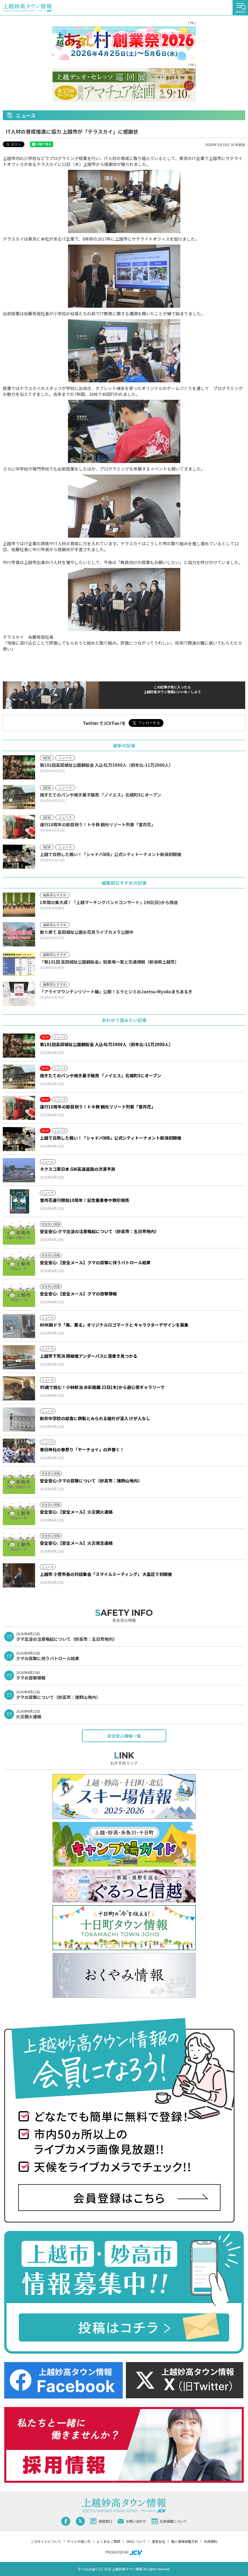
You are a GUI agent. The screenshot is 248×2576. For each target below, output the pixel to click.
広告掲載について (169, 2521)
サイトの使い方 (79, 2541)
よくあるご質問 (108, 2541)
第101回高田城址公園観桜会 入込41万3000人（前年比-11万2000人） (106, 1044)
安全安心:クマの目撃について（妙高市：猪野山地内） (91, 1481)
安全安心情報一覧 (124, 1736)
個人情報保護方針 (184, 2541)
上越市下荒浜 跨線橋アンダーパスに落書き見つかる (88, 1356)
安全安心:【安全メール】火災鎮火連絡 (76, 1512)
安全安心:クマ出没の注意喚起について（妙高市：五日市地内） (99, 1231)
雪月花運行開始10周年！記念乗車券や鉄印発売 (84, 1200)
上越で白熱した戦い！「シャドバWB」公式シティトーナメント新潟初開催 (110, 1138)
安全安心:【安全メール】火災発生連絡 (76, 1543)
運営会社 (158, 2541)
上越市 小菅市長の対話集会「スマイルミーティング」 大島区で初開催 (108, 1574)
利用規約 (210, 2541)
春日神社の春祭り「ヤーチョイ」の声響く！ (82, 1449)
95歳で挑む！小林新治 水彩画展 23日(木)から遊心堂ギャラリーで (102, 1387)
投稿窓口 (101, 2521)
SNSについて (136, 2541)
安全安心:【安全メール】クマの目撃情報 (78, 1294)
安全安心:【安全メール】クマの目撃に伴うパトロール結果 (95, 1262)
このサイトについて (46, 2541)
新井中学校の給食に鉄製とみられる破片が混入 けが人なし (95, 1418)
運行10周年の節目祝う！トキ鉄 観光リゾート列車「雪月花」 (97, 1107)
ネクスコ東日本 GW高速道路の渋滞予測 (77, 1169)
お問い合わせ (132, 2521)
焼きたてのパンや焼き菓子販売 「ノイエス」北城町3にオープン (100, 1075)
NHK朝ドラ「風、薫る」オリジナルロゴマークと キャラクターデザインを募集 (114, 1325)
